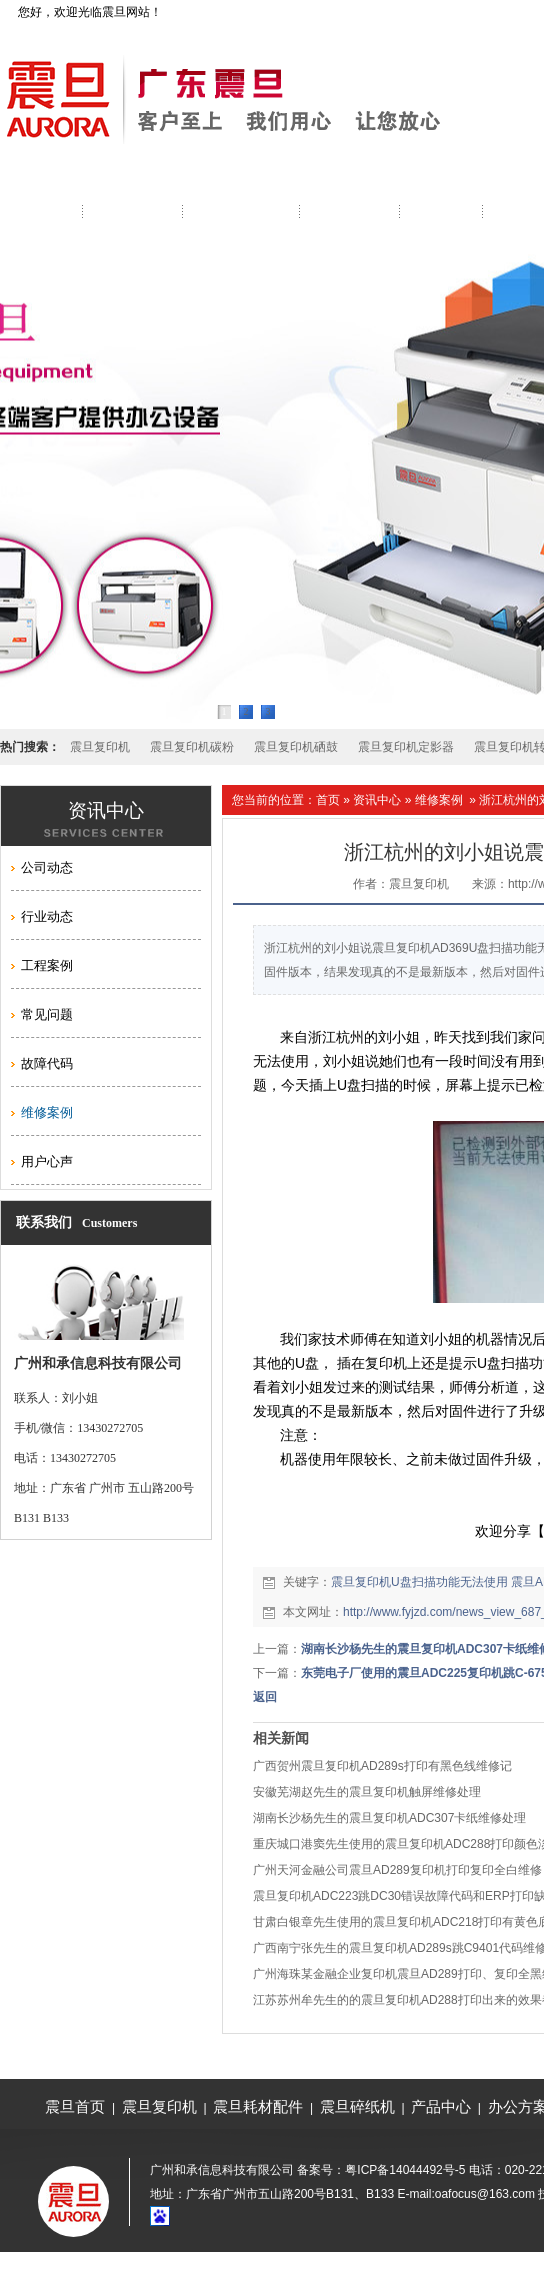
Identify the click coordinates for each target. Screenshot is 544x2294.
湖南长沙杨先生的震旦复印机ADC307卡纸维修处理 (389, 1818)
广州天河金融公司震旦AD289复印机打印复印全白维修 (397, 1870)
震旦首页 (75, 2106)
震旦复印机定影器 (406, 747)
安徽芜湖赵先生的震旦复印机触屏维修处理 (367, 1792)
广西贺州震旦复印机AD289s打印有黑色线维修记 (382, 1766)
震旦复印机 (100, 747)
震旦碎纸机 (357, 2106)
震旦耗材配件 (258, 2106)
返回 (265, 1697)
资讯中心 (377, 800)
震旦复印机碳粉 (192, 747)
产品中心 (441, 2106)
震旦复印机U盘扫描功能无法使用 (419, 1582)
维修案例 (439, 800)
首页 (328, 800)
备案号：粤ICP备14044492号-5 (381, 2170)
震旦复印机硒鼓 (296, 747)
